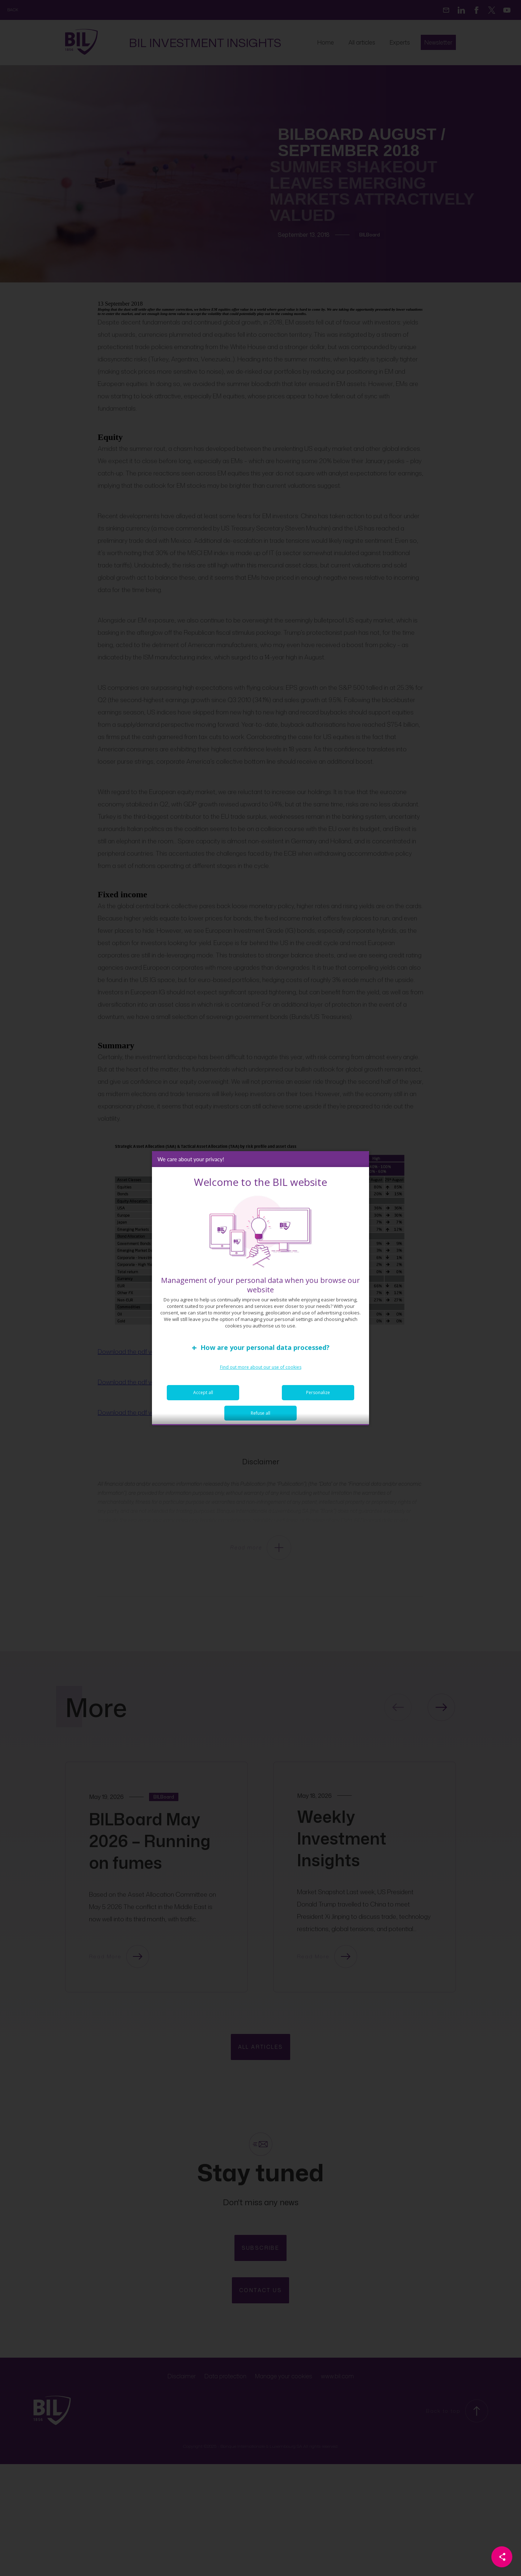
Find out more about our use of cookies (260, 1371)
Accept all (203, 1396)
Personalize (318, 1396)
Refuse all (260, 1417)
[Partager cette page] (501, 2556)
